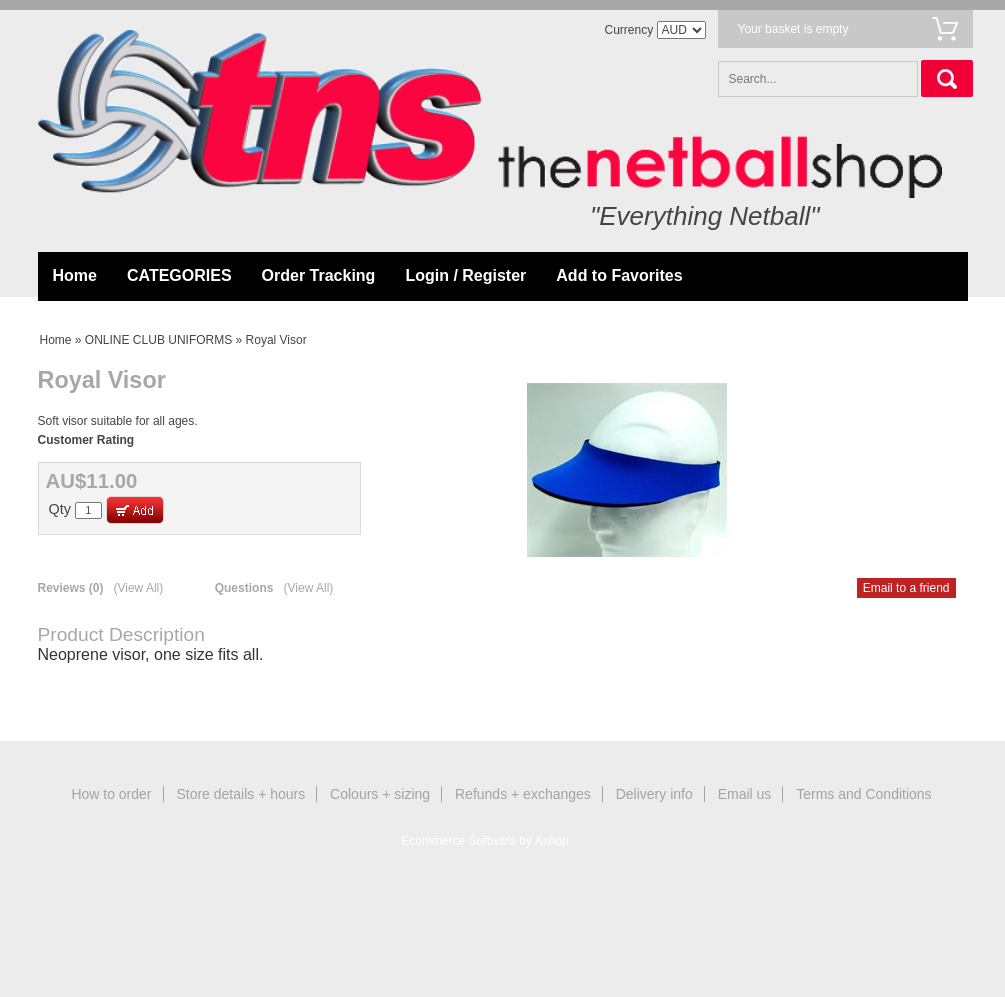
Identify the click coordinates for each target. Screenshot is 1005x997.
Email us (745, 794)
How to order (111, 794)
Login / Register (465, 275)
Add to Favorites (619, 275)
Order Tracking (319, 275)
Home (75, 275)
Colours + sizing (380, 794)
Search (947, 78)
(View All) (138, 588)
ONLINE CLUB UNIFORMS (158, 340)
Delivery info (654, 794)
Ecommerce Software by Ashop (484, 841)
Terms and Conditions (863, 794)
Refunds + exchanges (523, 794)
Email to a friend (906, 588)
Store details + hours (240, 794)
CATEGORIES (179, 275)
